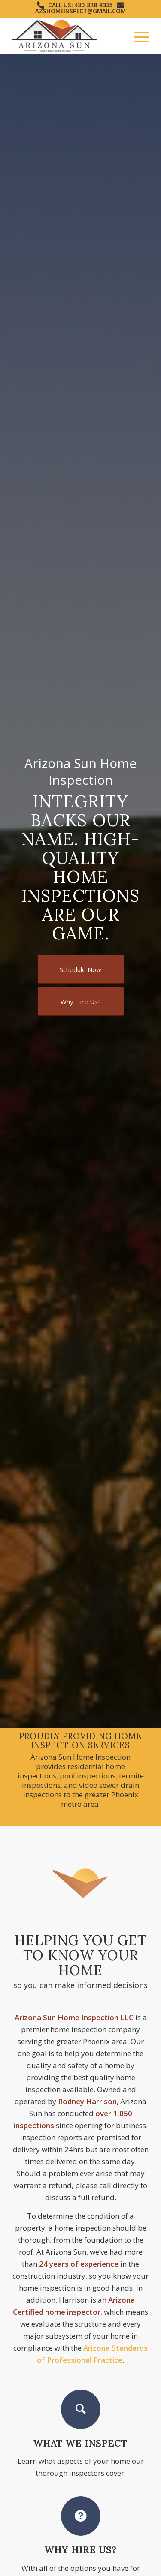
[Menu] (137, 36)
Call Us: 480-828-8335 (80, 5)
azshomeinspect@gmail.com (80, 11)
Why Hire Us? (80, 2550)
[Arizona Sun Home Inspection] (67, 36)
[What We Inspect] (80, 2409)
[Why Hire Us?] (81, 1001)
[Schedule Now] (81, 969)
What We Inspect (80, 2443)
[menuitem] (137, 36)
